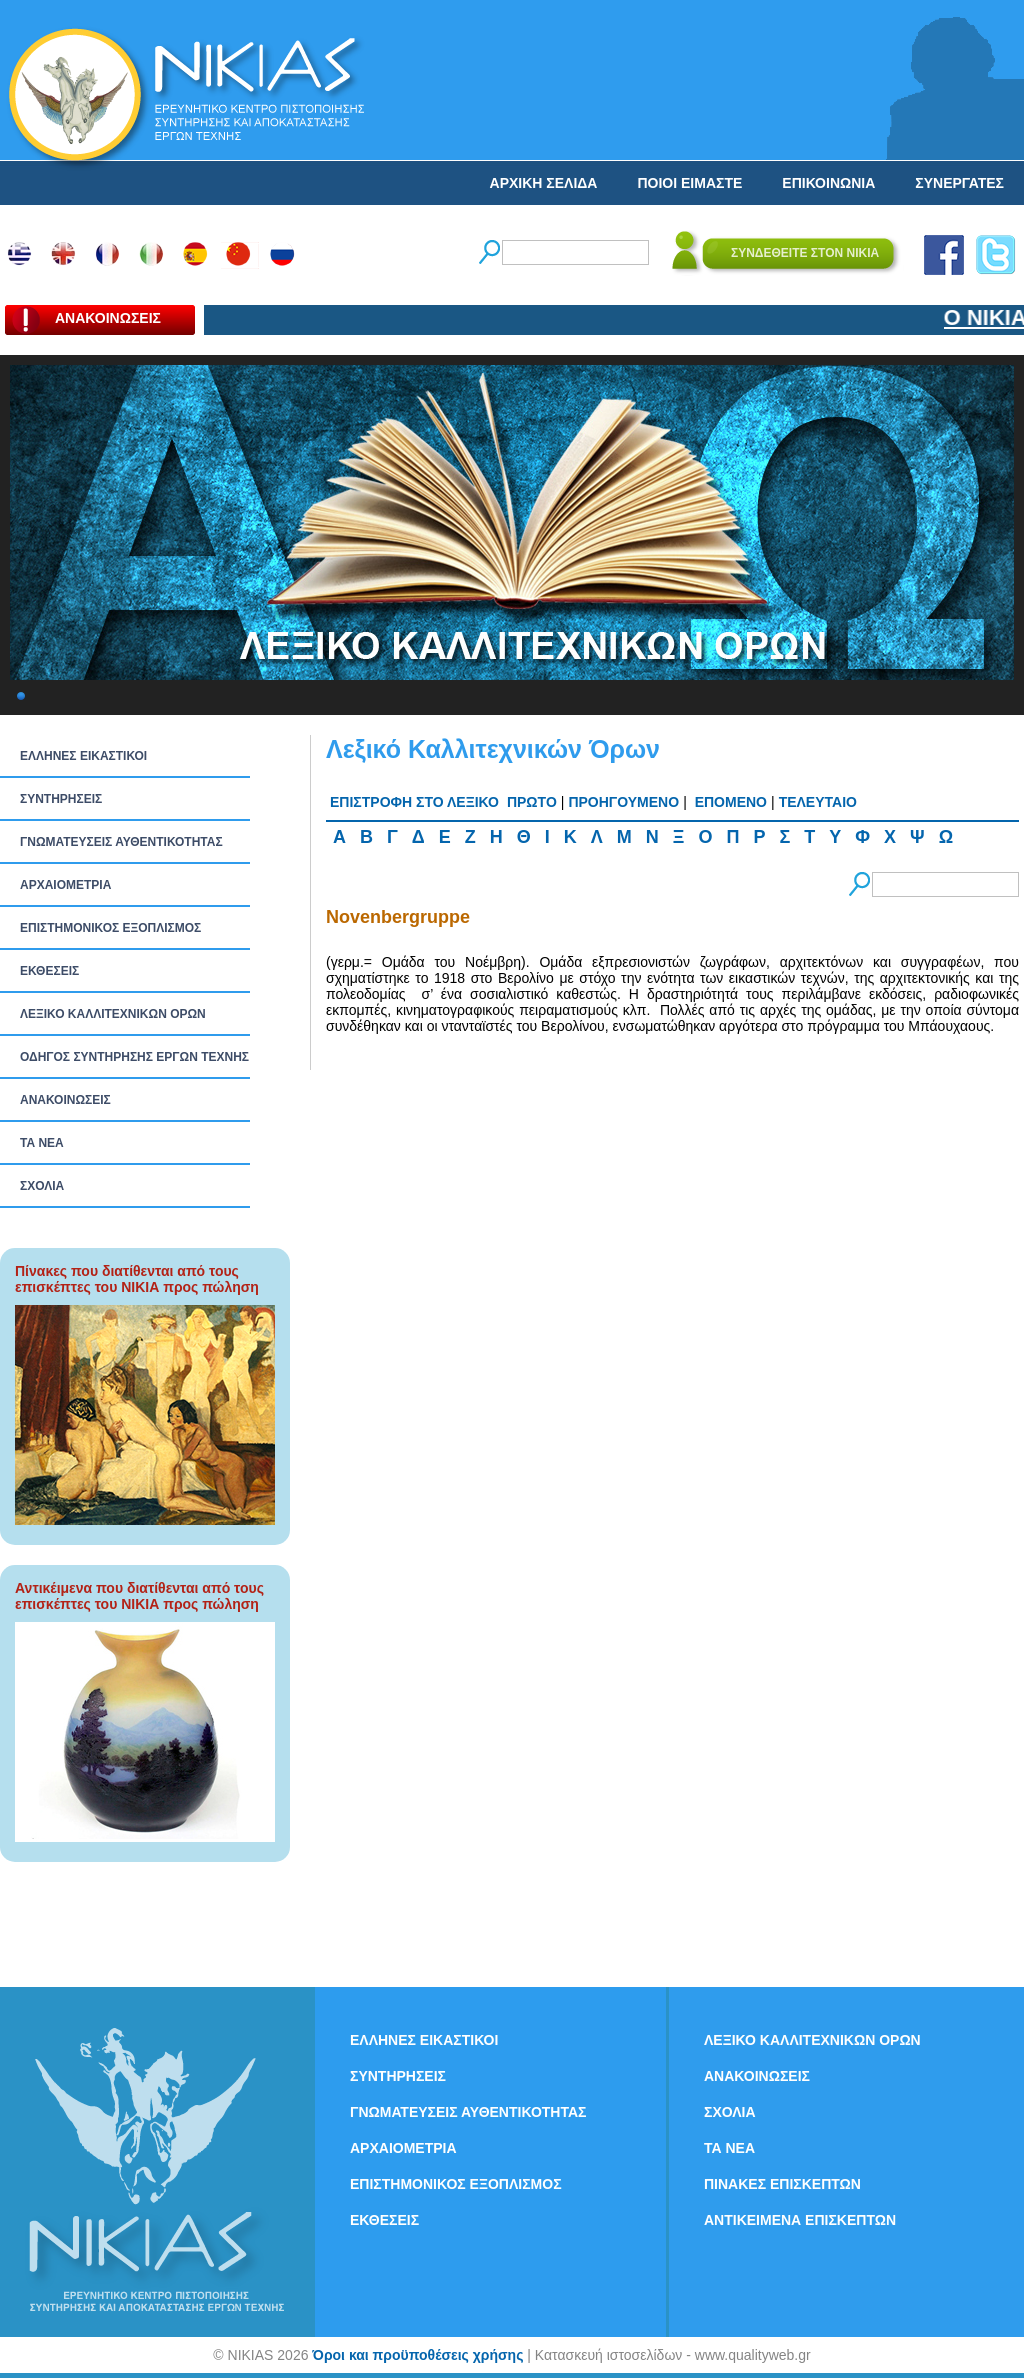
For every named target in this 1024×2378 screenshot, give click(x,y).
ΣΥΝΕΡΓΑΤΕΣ (959, 183)
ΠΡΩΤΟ (532, 802)
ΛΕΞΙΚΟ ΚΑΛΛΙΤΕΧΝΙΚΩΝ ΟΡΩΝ (113, 1014)
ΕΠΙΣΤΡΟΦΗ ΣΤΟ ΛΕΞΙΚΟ (414, 802)
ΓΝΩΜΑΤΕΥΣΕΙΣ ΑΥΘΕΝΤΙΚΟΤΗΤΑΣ (121, 842)
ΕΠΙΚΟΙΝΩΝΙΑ (828, 183)
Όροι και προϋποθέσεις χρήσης (417, 2355)
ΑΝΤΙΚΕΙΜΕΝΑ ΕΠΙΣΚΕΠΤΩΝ (800, 2220)
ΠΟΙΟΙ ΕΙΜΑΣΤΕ (689, 183)
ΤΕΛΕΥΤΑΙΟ (818, 802)
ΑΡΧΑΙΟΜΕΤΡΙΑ (65, 885)
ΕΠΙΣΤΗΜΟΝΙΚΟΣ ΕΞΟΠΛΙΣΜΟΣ (110, 928)
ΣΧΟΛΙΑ (42, 1186)
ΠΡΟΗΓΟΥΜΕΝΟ (623, 802)
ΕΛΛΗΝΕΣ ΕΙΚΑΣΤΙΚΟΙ (83, 756)
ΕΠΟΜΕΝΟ (731, 802)
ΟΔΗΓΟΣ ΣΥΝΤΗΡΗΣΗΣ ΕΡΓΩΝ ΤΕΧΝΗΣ (134, 1057)
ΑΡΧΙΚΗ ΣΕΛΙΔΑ (544, 183)
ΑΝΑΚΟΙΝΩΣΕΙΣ (65, 1100)
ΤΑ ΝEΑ (42, 1143)
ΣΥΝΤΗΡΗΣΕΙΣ (61, 799)
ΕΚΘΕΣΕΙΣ (49, 971)
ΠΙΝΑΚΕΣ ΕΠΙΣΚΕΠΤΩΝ (782, 2184)
